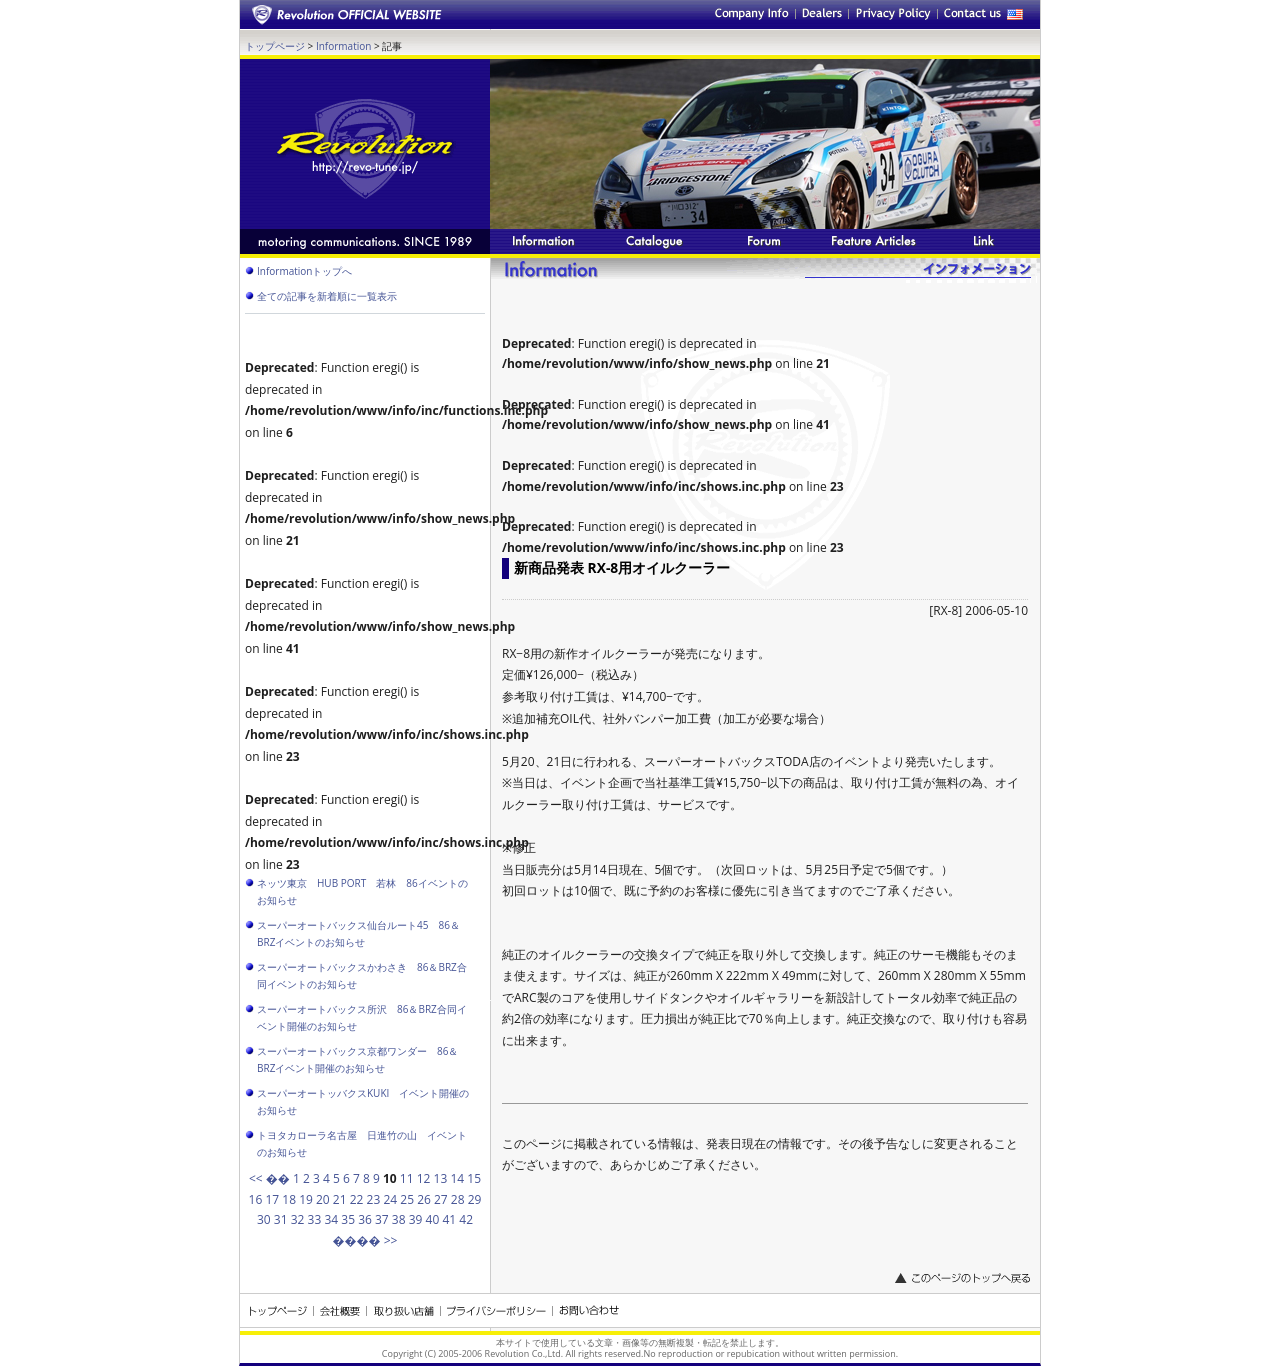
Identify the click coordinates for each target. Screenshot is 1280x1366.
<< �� (269, 1178)
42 (466, 1219)
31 (281, 1219)
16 (256, 1199)
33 (315, 1219)
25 (407, 1199)
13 (441, 1178)
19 (306, 1199)
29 (475, 1199)
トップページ (275, 46)
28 (458, 1199)
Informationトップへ (304, 271)
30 (264, 1219)
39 (416, 1219)
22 (357, 1199)
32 (298, 1219)
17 (272, 1199)
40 (433, 1219)
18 (289, 1199)
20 (323, 1199)
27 (441, 1199)
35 (348, 1219)
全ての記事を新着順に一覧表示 (327, 296)
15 (474, 1178)
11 (407, 1178)
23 (374, 1199)
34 (331, 1219)
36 (365, 1219)
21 (340, 1199)
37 (382, 1219)
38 (399, 1219)
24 (390, 1199)
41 (449, 1219)
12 (424, 1178)
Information (343, 46)
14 (457, 1178)
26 (424, 1199)
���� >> (365, 1240)
